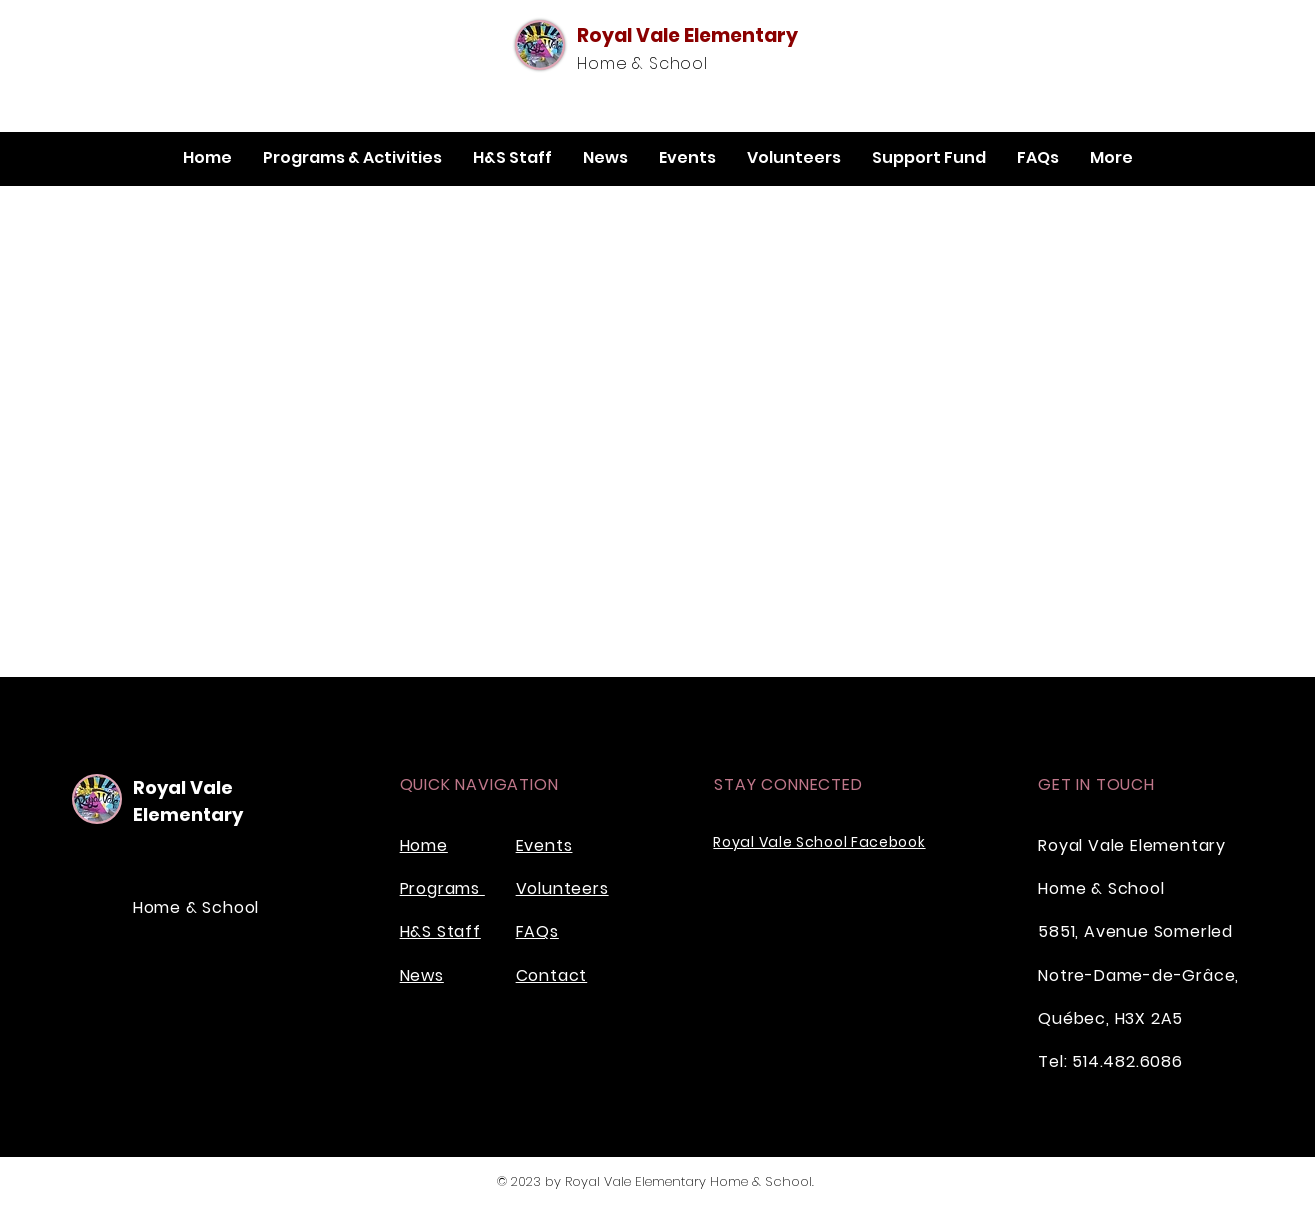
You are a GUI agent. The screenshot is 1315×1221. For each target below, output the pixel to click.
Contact (552, 975)
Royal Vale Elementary (687, 35)
